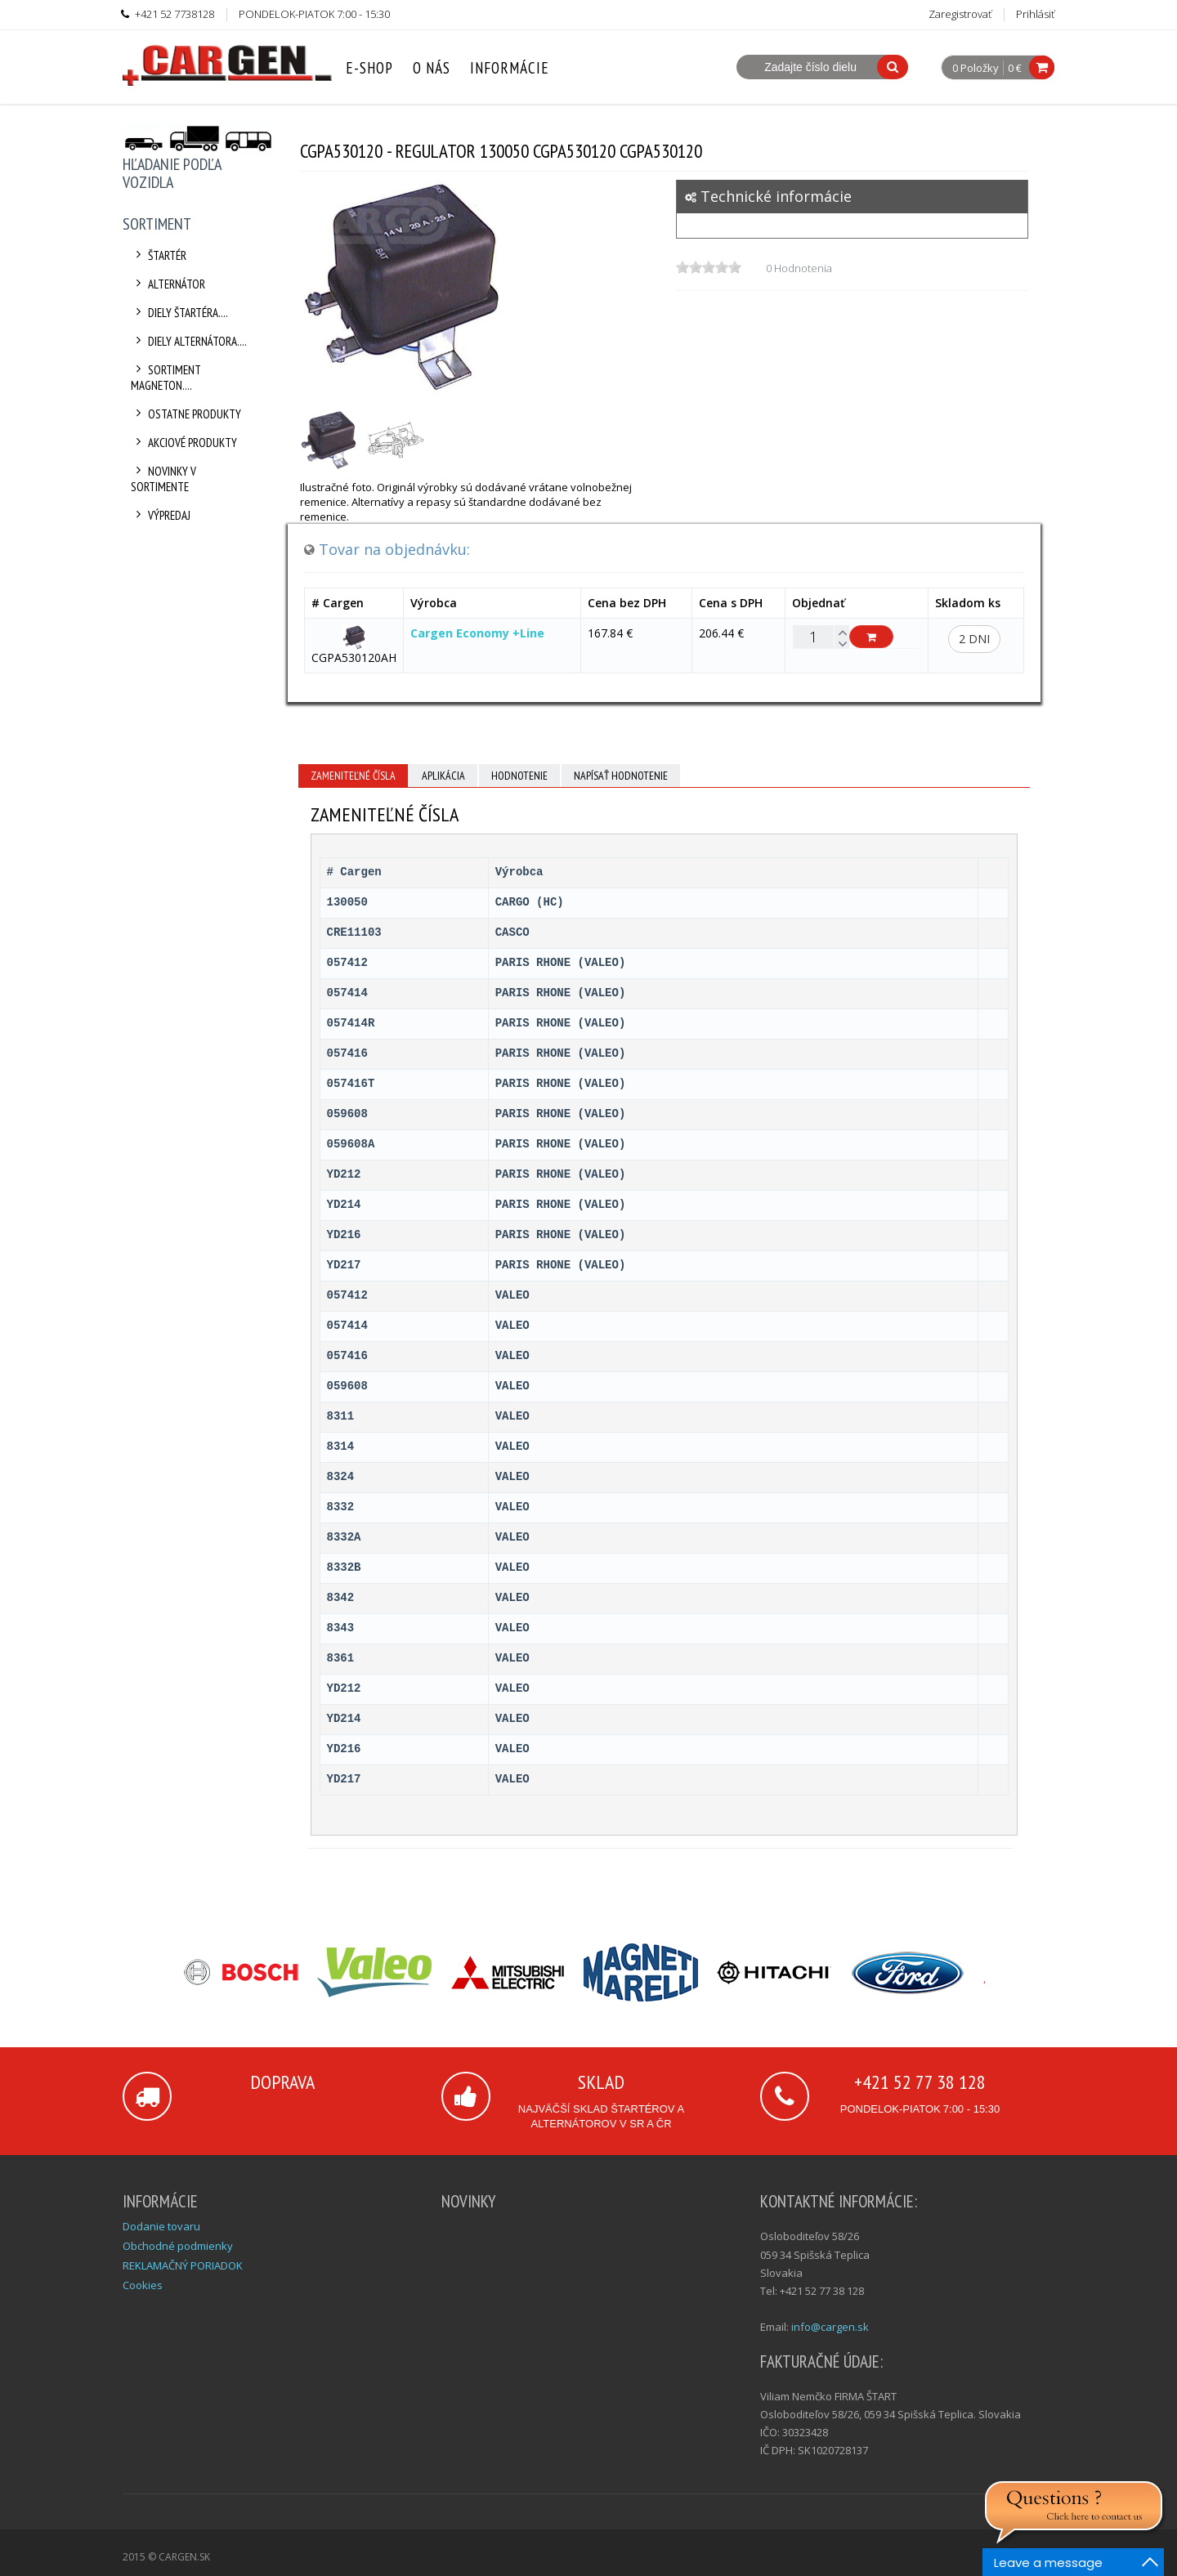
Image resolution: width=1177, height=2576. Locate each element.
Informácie (509, 68)
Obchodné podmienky (178, 2245)
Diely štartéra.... (179, 312)
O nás (431, 68)
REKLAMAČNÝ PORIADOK (183, 2265)
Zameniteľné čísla (353, 775)
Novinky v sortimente (163, 478)
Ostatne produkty (186, 414)
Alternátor (168, 284)
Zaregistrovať (960, 14)
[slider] (708, 267)
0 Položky (975, 68)
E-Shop (369, 68)
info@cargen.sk (830, 2326)
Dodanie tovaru (161, 2226)
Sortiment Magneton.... (166, 377)
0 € (1015, 67)
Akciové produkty (184, 442)
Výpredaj (160, 515)
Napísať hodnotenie (621, 775)
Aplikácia (443, 775)
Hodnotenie (519, 775)
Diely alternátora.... (189, 341)
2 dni (974, 638)
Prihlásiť (1035, 14)
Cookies (143, 2285)
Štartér (158, 255)
